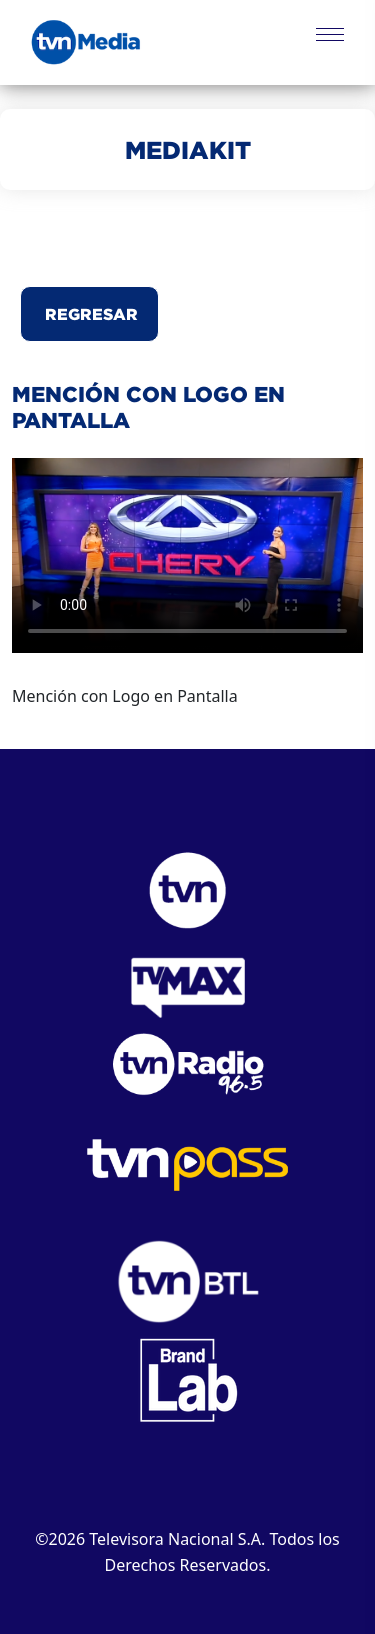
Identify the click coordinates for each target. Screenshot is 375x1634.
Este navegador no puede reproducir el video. (187, 555)
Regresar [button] (89, 314)
